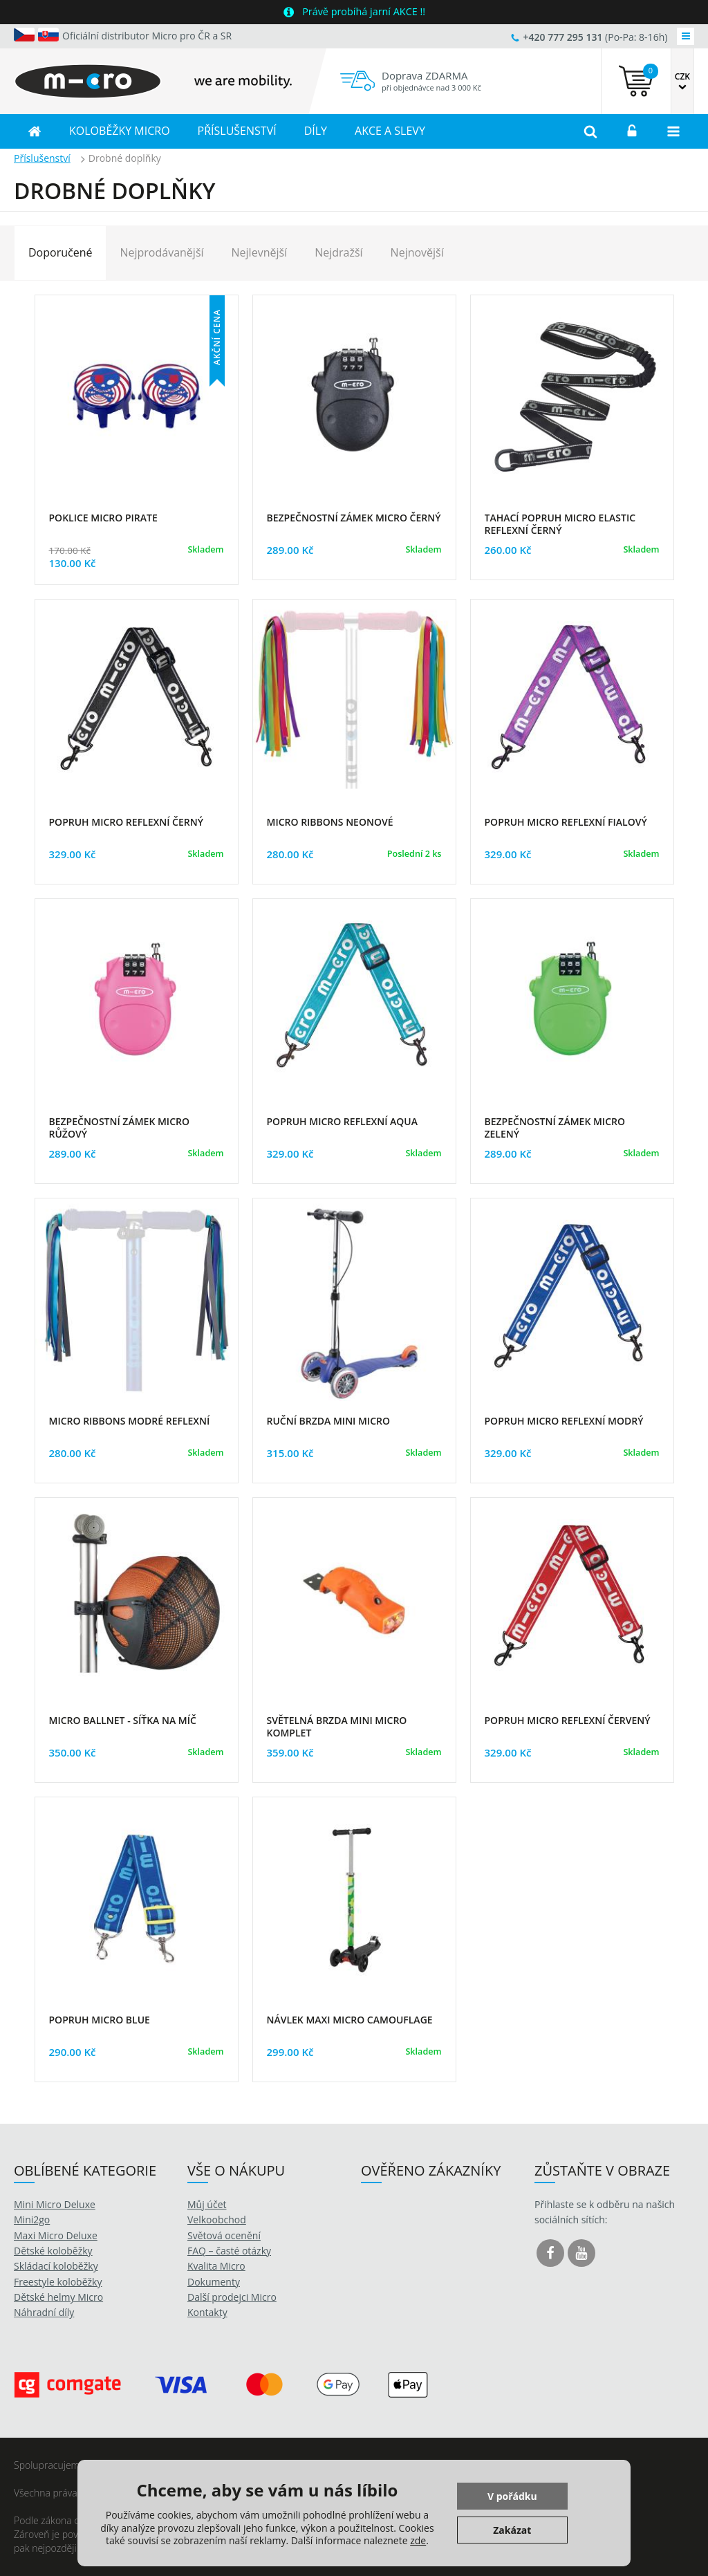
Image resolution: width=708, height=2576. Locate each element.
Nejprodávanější (161, 252)
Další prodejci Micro (232, 2297)
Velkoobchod (216, 2219)
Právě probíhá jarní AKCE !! (363, 11)
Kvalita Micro (216, 2265)
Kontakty (207, 2312)
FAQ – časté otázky (229, 2250)
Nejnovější (417, 252)
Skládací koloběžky (56, 2265)
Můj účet (207, 2204)
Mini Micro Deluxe (54, 2204)
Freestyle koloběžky (58, 2281)
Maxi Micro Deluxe (55, 2235)
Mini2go (32, 2219)
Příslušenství (42, 158)
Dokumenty (213, 2281)
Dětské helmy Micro (58, 2297)
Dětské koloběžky (53, 2250)
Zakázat (512, 2530)
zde (418, 2540)
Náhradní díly (44, 2312)
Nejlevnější (260, 252)
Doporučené (60, 252)
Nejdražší (338, 252)
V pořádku (512, 2496)
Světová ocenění (224, 2235)
